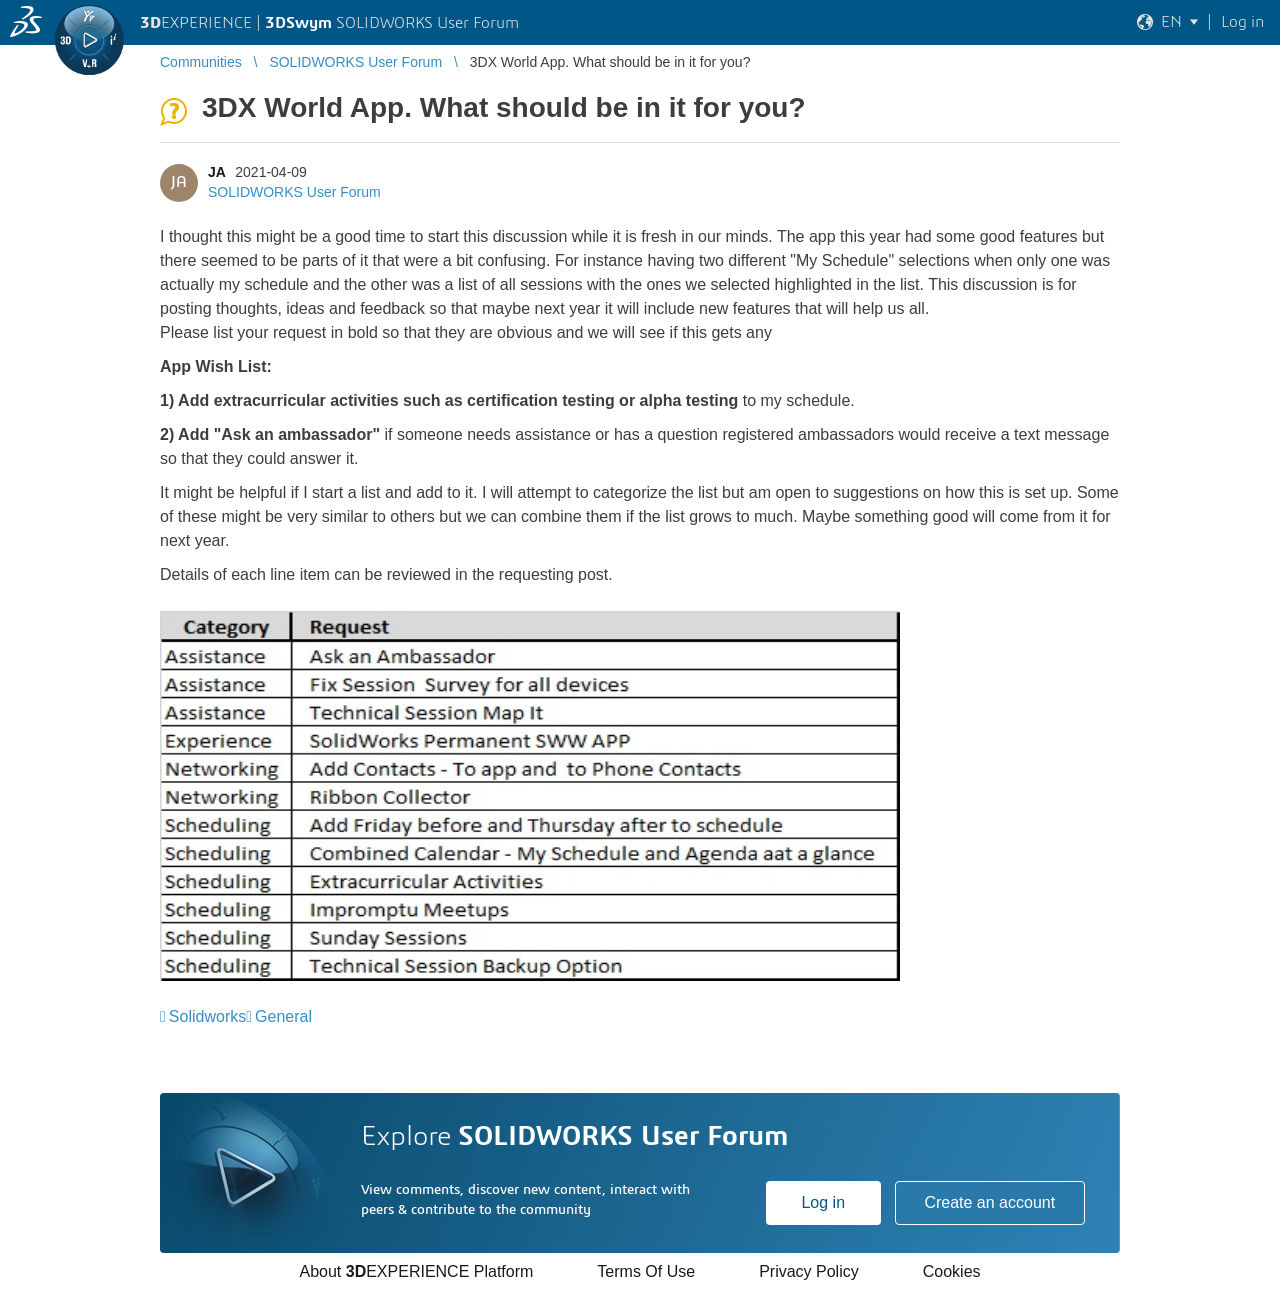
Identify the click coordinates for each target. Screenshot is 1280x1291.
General (283, 1016)
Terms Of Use (646, 1271)
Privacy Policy (809, 1271)
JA (216, 172)
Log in (823, 1202)
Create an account (989, 1202)
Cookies (952, 1271)
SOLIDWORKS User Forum (294, 192)
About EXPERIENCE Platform (416, 1271)
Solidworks (207, 1016)
